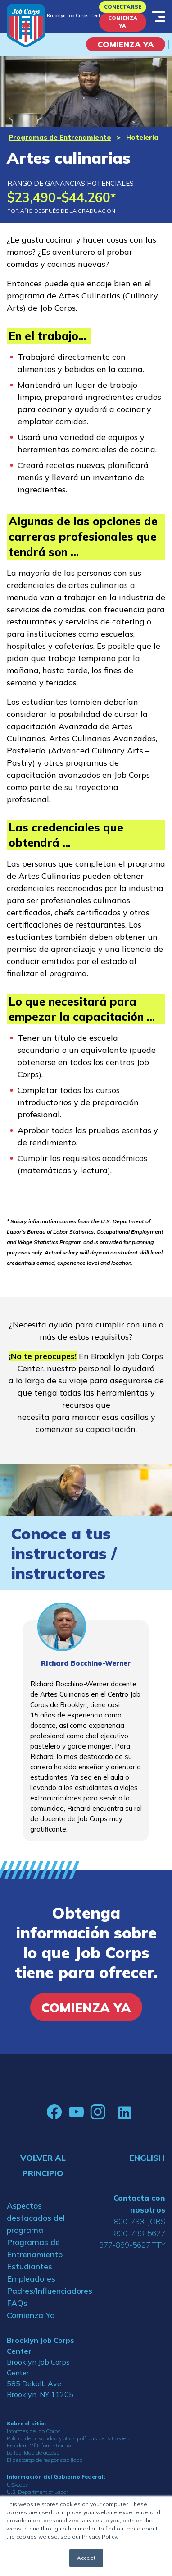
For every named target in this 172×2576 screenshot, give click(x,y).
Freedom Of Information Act (40, 2445)
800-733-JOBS (139, 2221)
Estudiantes (29, 2266)
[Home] (26, 25)
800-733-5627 (139, 2233)
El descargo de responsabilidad (45, 2460)
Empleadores (31, 2278)
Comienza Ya (122, 22)
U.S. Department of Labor (37, 2492)
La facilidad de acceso (33, 2452)
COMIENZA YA (125, 44)
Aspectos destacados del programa (36, 2217)
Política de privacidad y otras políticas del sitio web (68, 2438)
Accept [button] (86, 2557)
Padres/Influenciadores (43, 2291)
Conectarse (122, 7)
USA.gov (17, 2484)
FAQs (17, 2303)
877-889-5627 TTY (132, 2245)
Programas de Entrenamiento (60, 137)
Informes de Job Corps (34, 2431)
